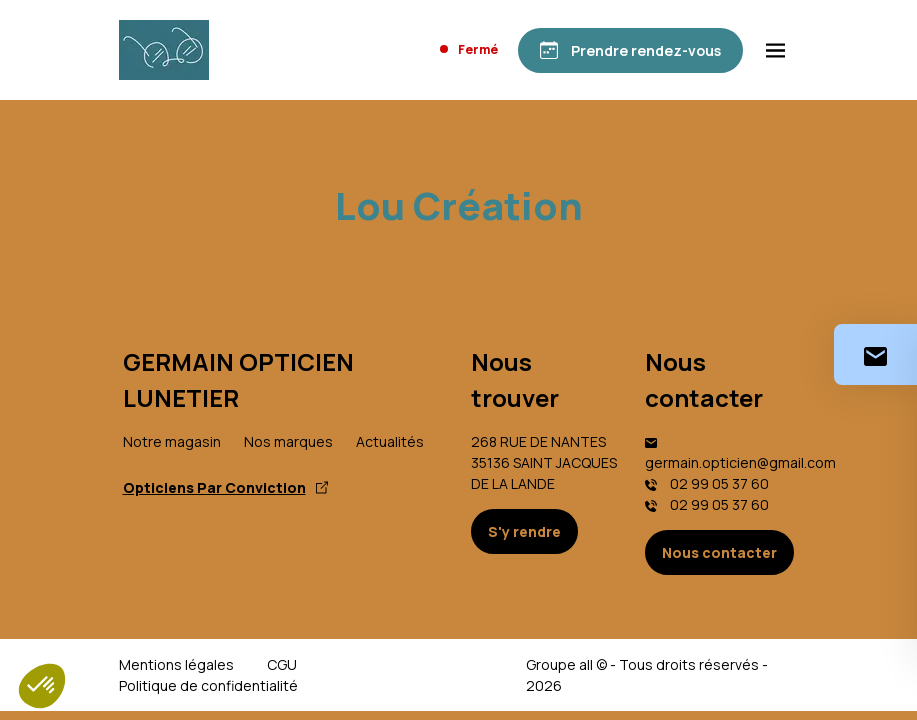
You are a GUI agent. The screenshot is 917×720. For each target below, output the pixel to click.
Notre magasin (172, 441)
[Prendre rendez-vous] (630, 50)
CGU (282, 664)
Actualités (390, 441)
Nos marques (288, 441)
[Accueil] (164, 50)
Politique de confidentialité (208, 685)
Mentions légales (176, 664)
